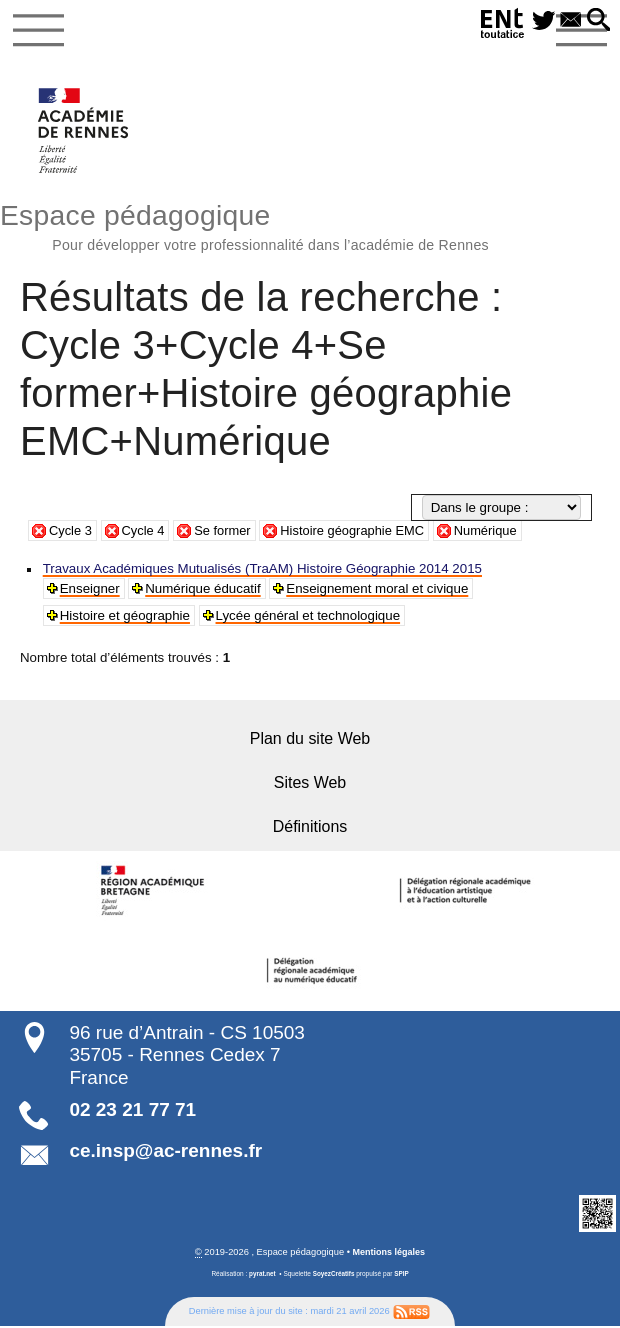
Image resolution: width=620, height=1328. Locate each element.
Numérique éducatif (203, 590)
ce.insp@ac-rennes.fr (165, 1151)
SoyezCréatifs (333, 1275)
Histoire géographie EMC (359, 532)
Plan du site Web (310, 740)
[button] (597, 21)
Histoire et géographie (125, 617)
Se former (226, 532)
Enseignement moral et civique (378, 590)
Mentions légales (388, 1253)
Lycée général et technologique (308, 617)
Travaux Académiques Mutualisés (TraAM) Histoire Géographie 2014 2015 (262, 570)
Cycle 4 (145, 532)
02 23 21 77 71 (132, 1111)
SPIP (402, 1275)
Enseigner (90, 590)
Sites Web (310, 784)
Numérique (496, 532)
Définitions (310, 828)
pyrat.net (262, 1275)
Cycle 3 (71, 532)
